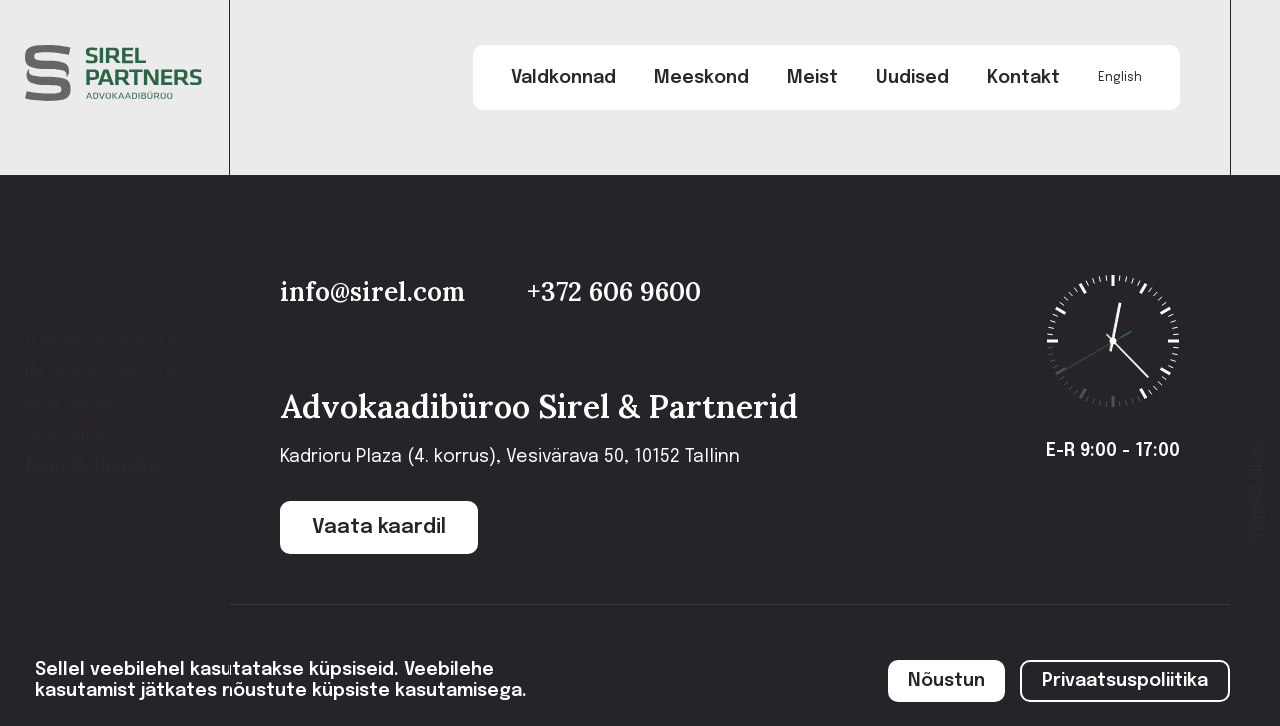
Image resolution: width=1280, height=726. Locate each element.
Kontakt (1023, 78)
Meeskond (701, 78)
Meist (812, 78)
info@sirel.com (376, 291)
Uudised (912, 78)
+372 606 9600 (614, 291)
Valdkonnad (563, 78)
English (1120, 78)
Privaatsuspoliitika (1125, 681)
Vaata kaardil (379, 527)
